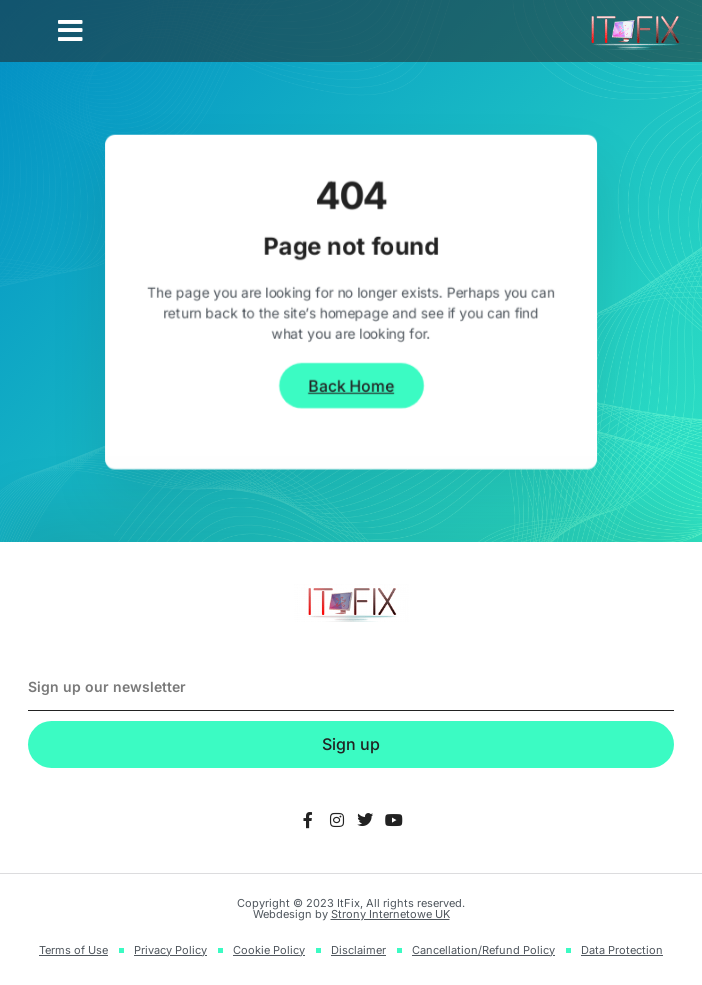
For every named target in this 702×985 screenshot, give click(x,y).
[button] (70, 31)
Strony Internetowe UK (390, 914)
